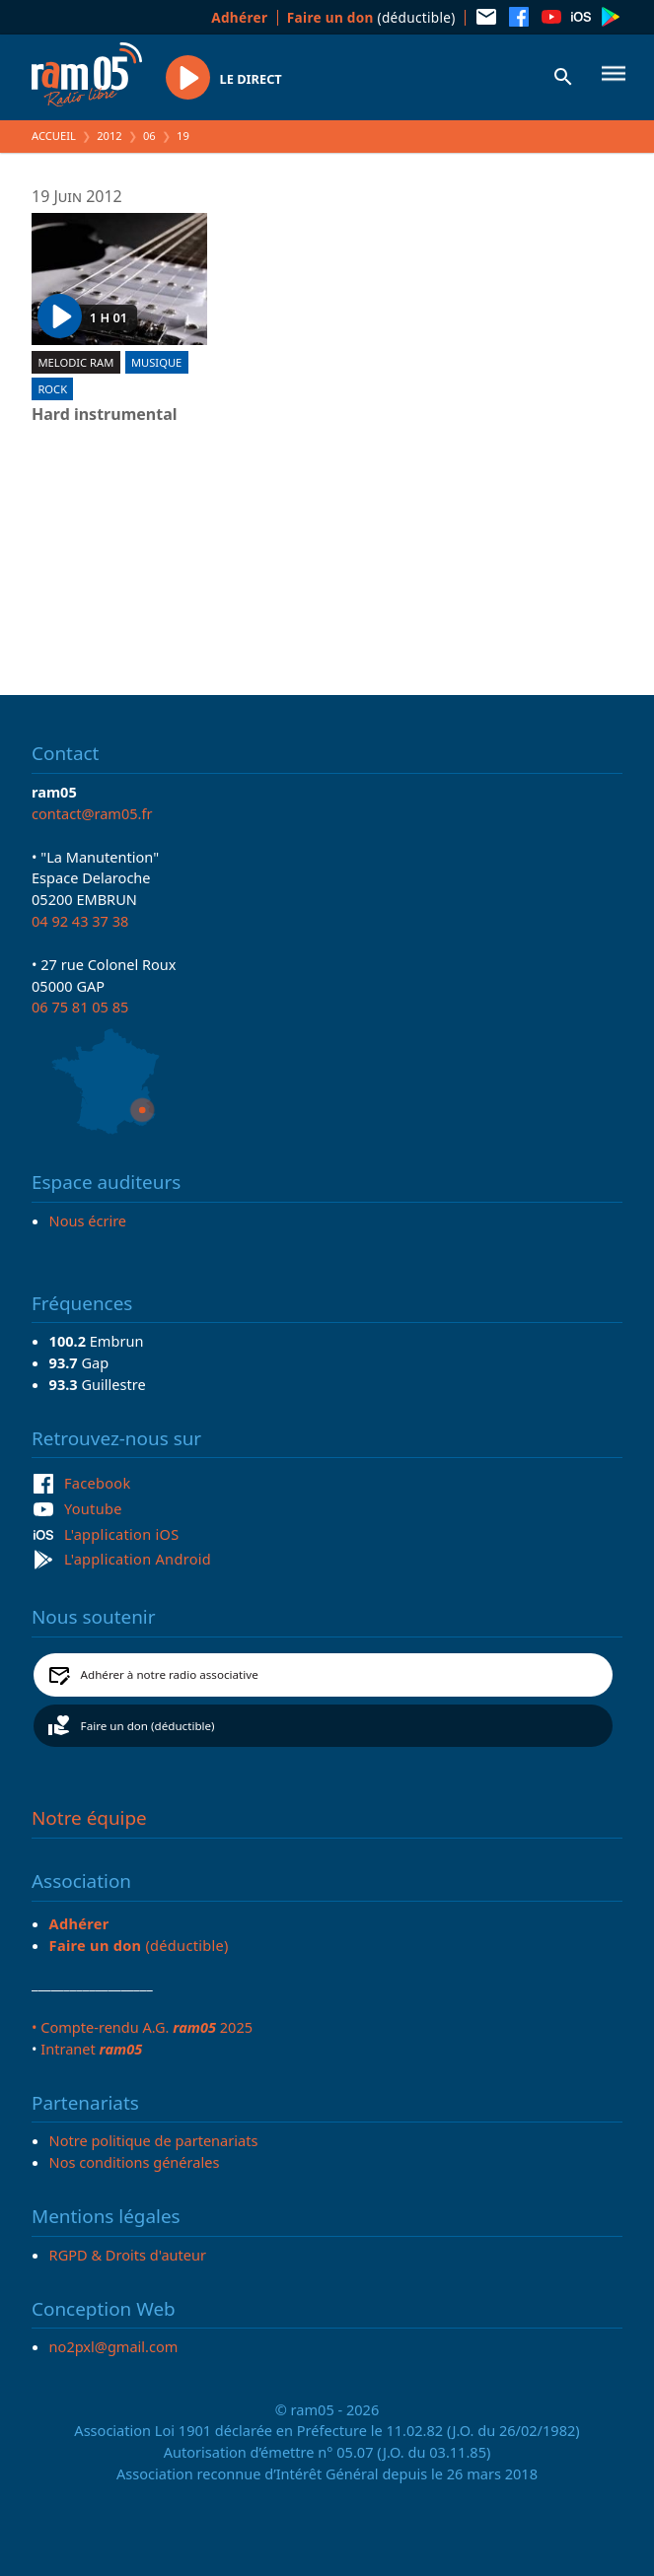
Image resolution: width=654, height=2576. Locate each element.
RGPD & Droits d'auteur (127, 2254)
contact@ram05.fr (92, 813)
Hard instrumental (105, 415)
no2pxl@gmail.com (114, 2346)
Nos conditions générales (134, 2162)
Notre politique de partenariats (153, 2140)
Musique (156, 362)
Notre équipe (89, 1818)
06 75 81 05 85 (80, 1006)
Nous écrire (87, 1220)
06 (149, 135)
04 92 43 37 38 (80, 921)
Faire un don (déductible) (148, 1725)
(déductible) (371, 17)
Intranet (91, 2048)
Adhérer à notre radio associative (169, 1674)
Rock (52, 389)
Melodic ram (75, 362)
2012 (109, 135)
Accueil (54, 135)
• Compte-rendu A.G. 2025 (142, 2027)
